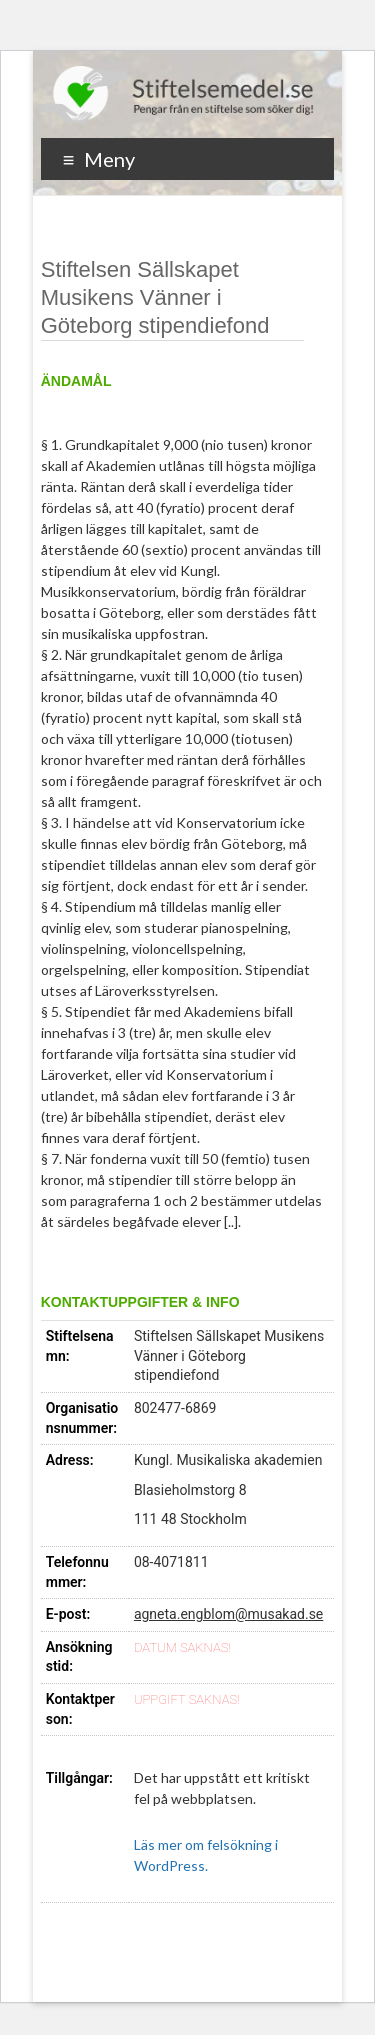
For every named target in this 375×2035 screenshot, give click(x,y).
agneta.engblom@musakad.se (228, 1614)
